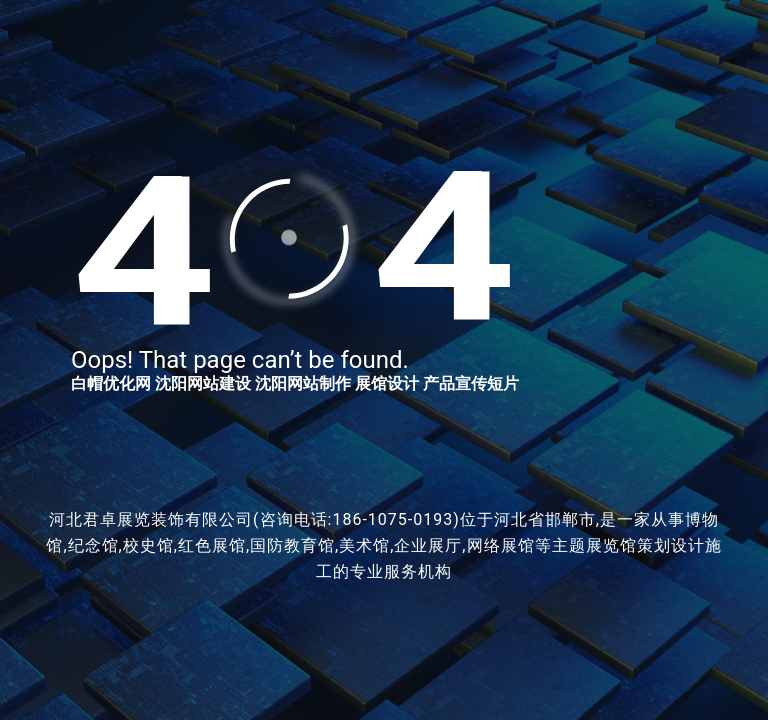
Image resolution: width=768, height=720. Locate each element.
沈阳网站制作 (303, 383)
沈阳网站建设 (203, 383)
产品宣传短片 (471, 383)
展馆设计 (387, 383)
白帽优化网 (111, 383)
